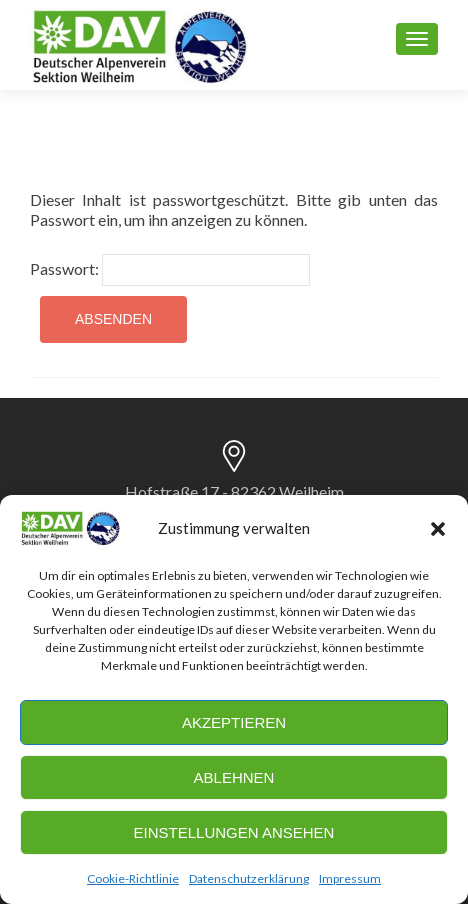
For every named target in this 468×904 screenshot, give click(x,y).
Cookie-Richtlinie (133, 878)
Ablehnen (234, 777)
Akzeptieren (234, 722)
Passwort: (170, 270)
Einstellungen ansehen (234, 832)
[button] (438, 529)
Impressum (350, 878)
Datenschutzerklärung (249, 878)
